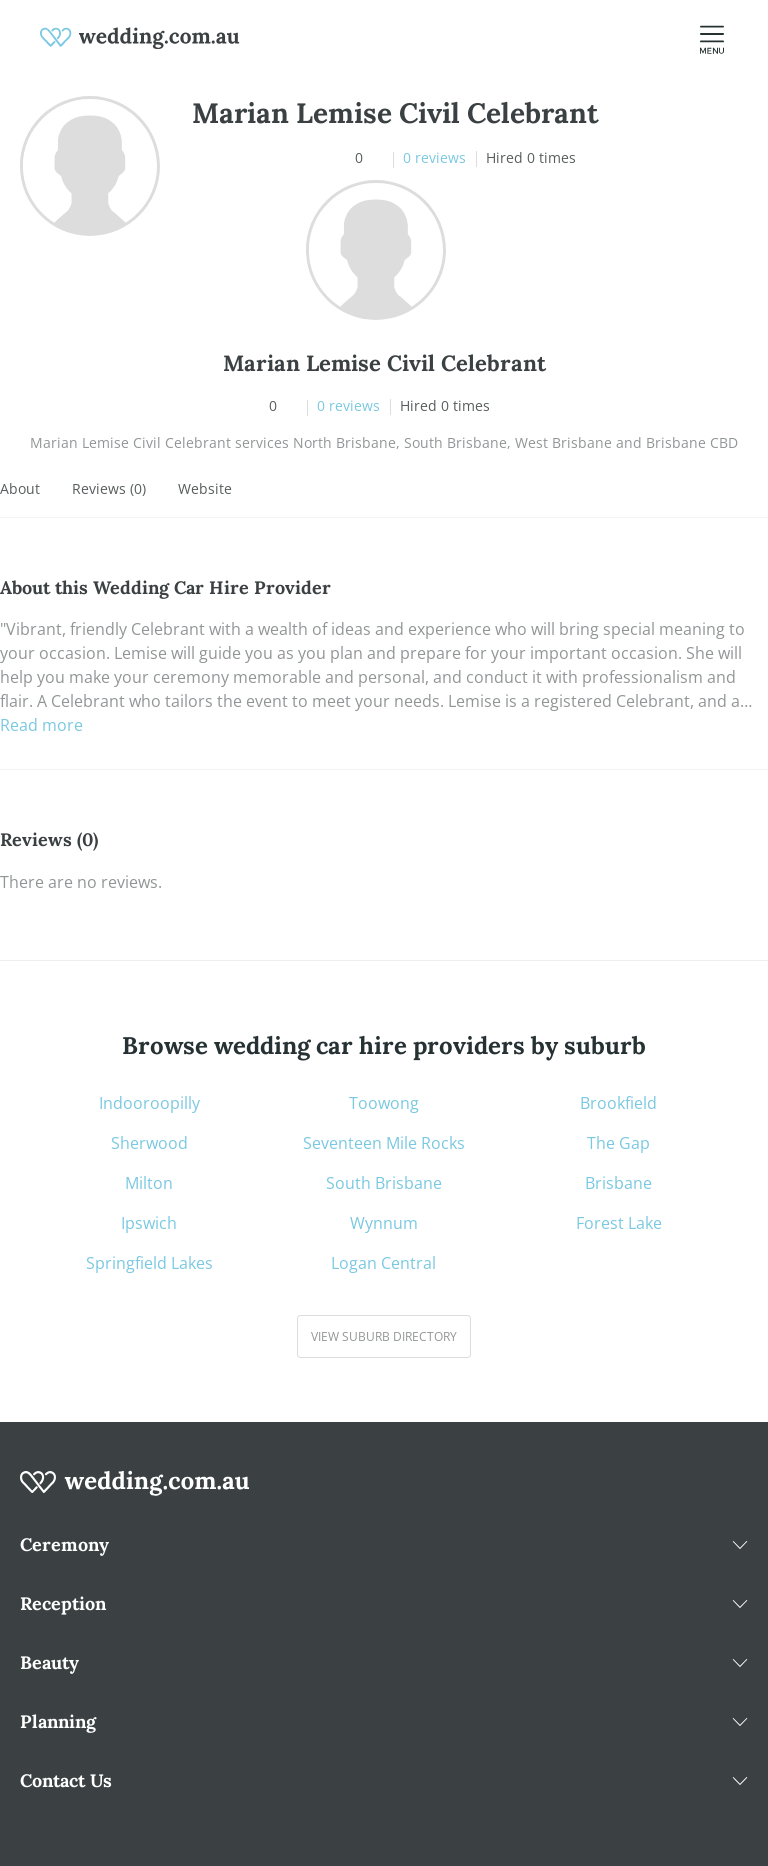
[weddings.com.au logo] (140, 36)
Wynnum (384, 1223)
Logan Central (383, 1263)
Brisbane (618, 1183)
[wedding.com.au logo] (135, 1493)
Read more (41, 725)
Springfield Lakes (149, 1263)
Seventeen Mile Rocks (384, 1143)
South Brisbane (384, 1183)
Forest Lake (619, 1223)
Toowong (384, 1103)
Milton (149, 1183)
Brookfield (618, 1103)
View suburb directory (384, 1336)
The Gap (618, 1143)
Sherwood (149, 1143)
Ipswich (149, 1223)
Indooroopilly (149, 1103)
